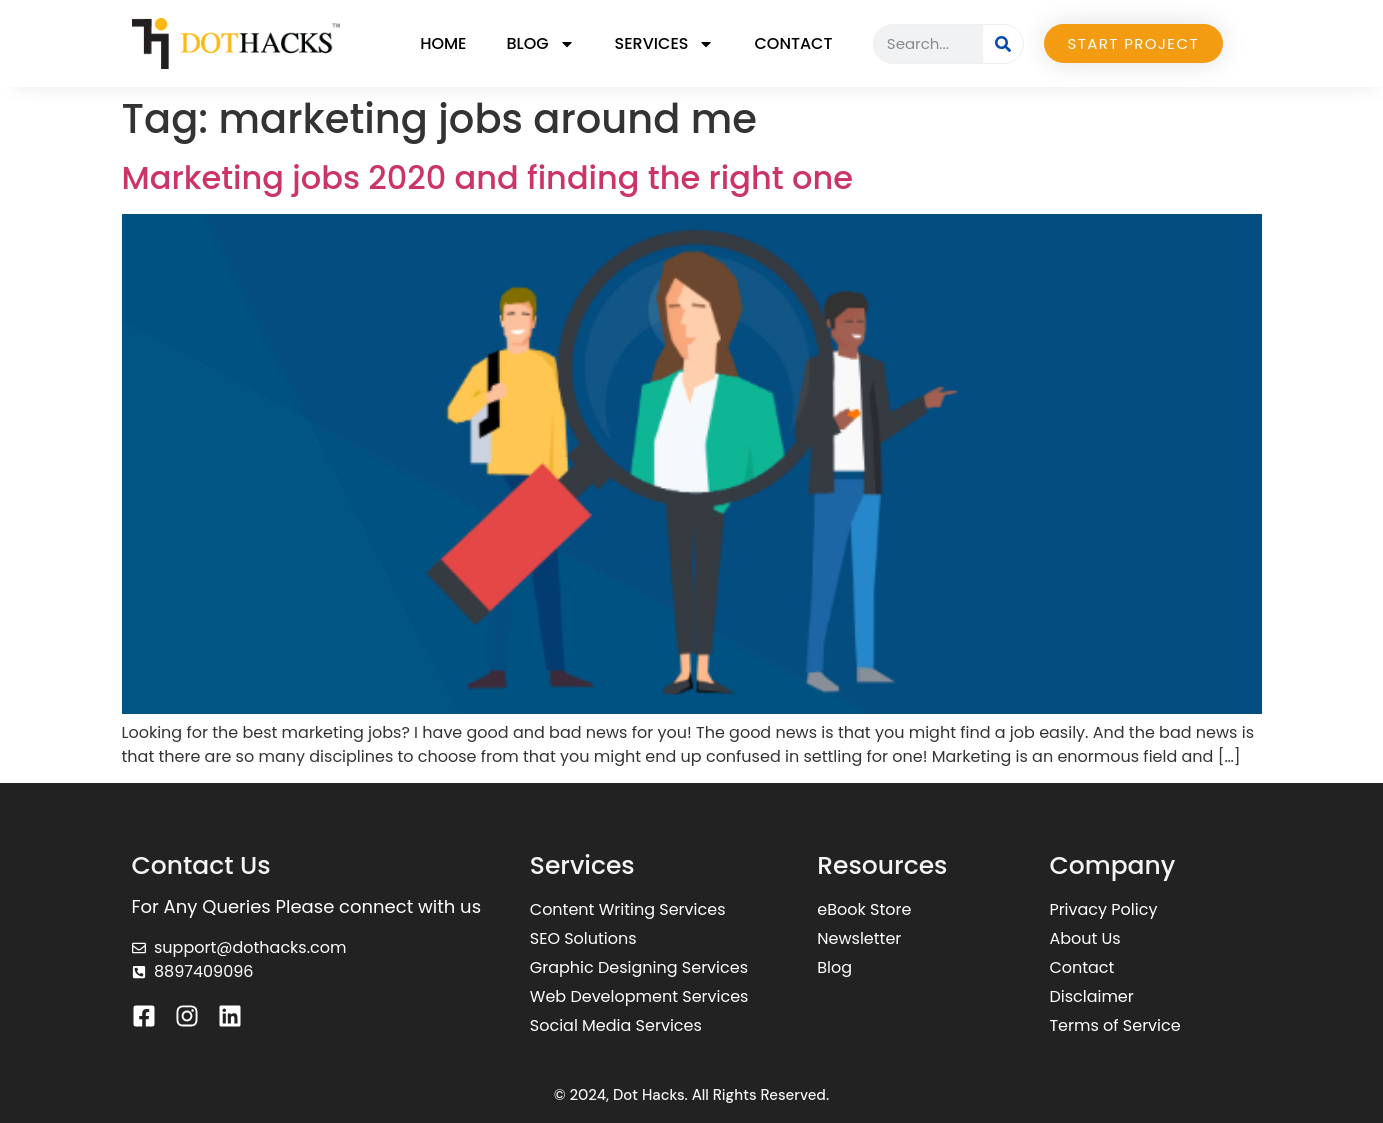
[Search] (1003, 44)
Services (665, 44)
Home (443, 43)
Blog (540, 44)
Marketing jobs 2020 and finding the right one (487, 177)
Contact (793, 43)
